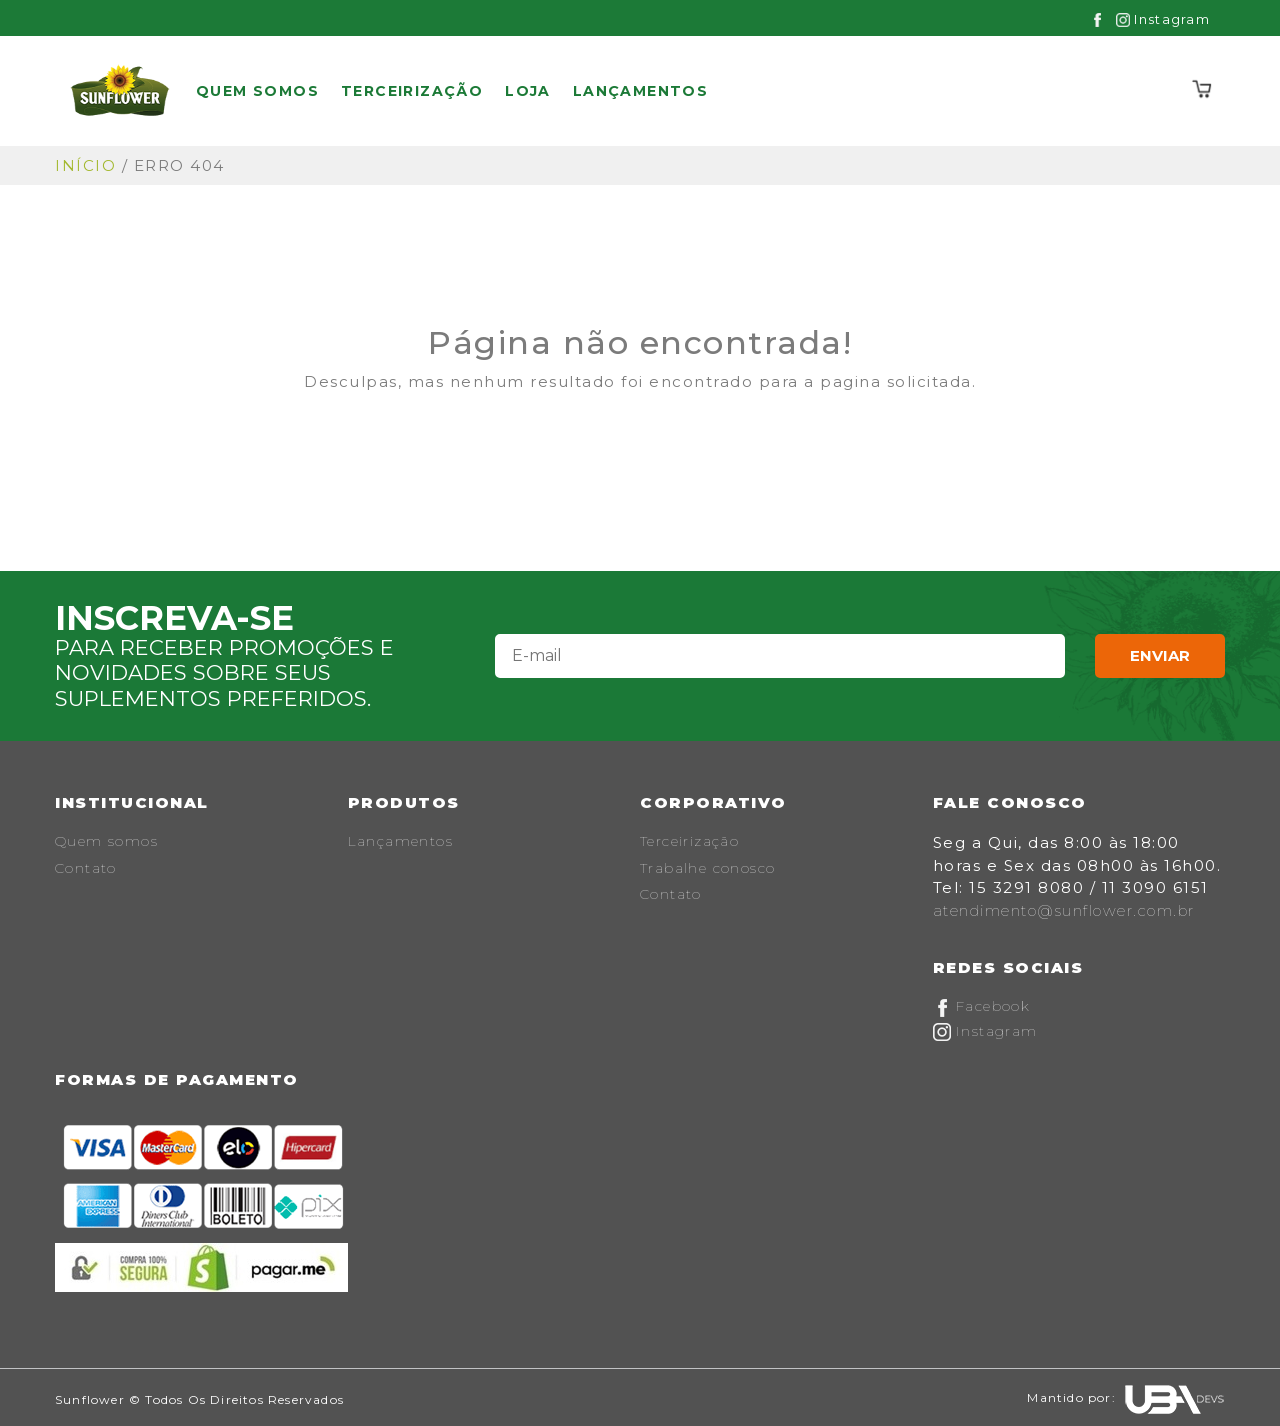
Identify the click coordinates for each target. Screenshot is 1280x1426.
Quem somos (257, 91)
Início (85, 165)
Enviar (1160, 655)
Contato (86, 868)
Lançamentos (640, 91)
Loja (528, 91)
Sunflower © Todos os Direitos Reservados (199, 1399)
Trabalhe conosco (707, 868)
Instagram (1163, 19)
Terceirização (412, 91)
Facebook (982, 1006)
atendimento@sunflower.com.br (1064, 910)
